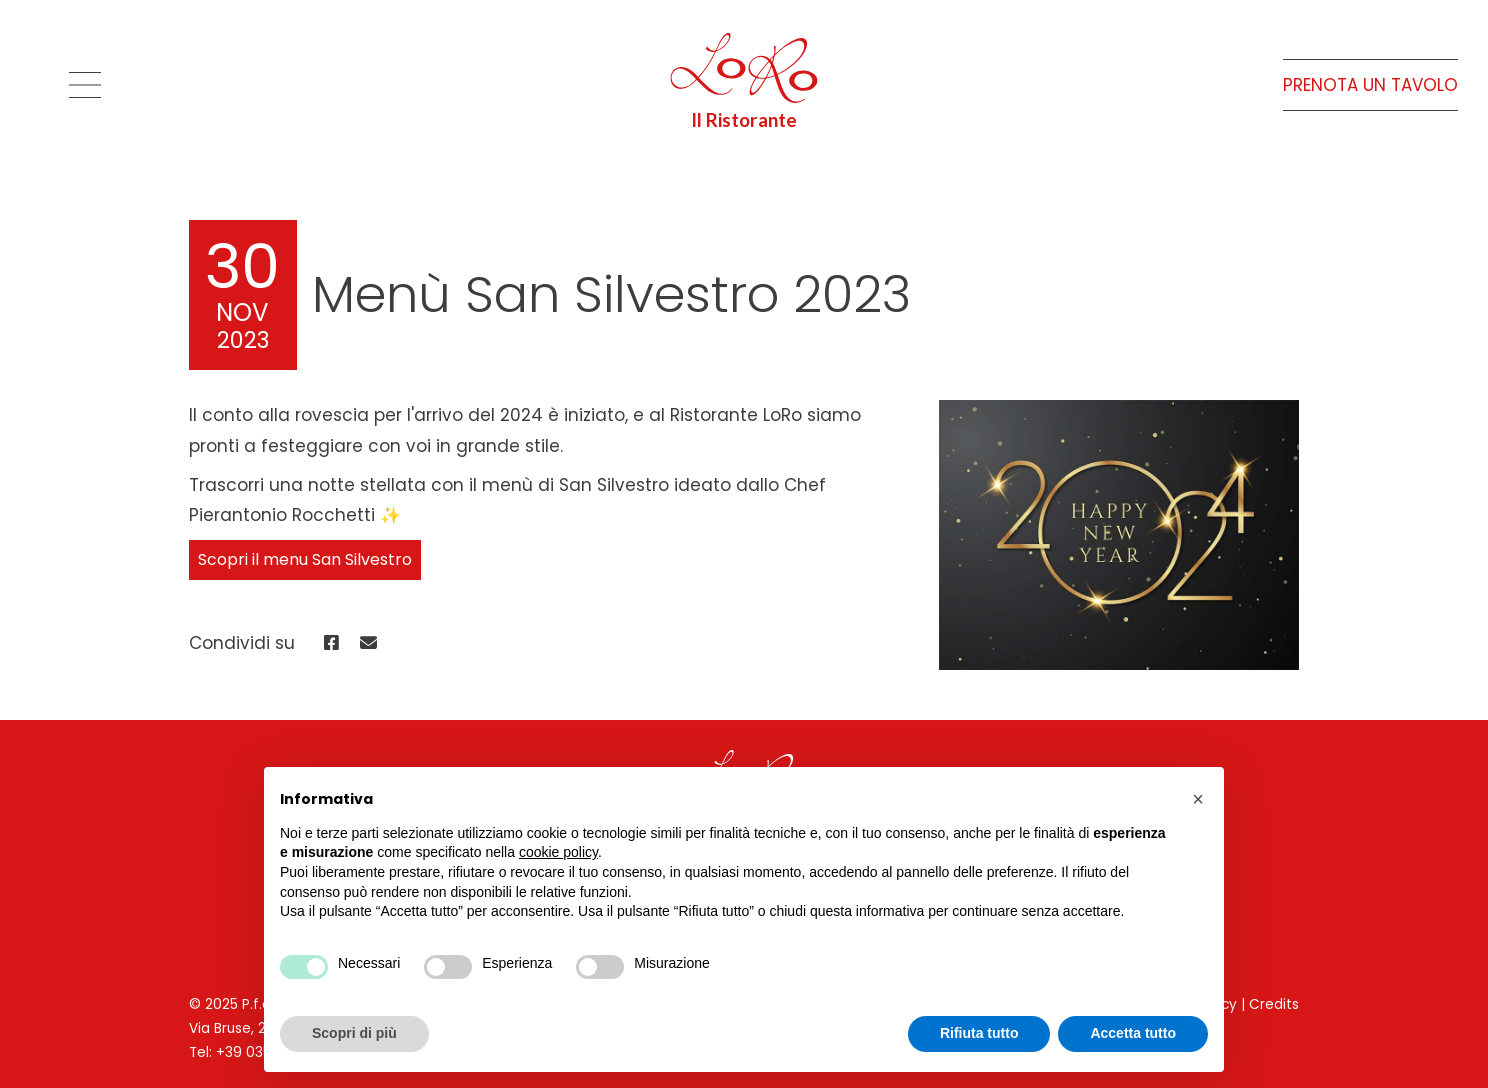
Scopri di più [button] (354, 1033)
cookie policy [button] (558, 852)
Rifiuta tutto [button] (979, 1033)
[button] (1198, 799)
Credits (1274, 1004)
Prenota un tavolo (1370, 85)
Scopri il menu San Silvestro (305, 559)
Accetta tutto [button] (1133, 1033)
